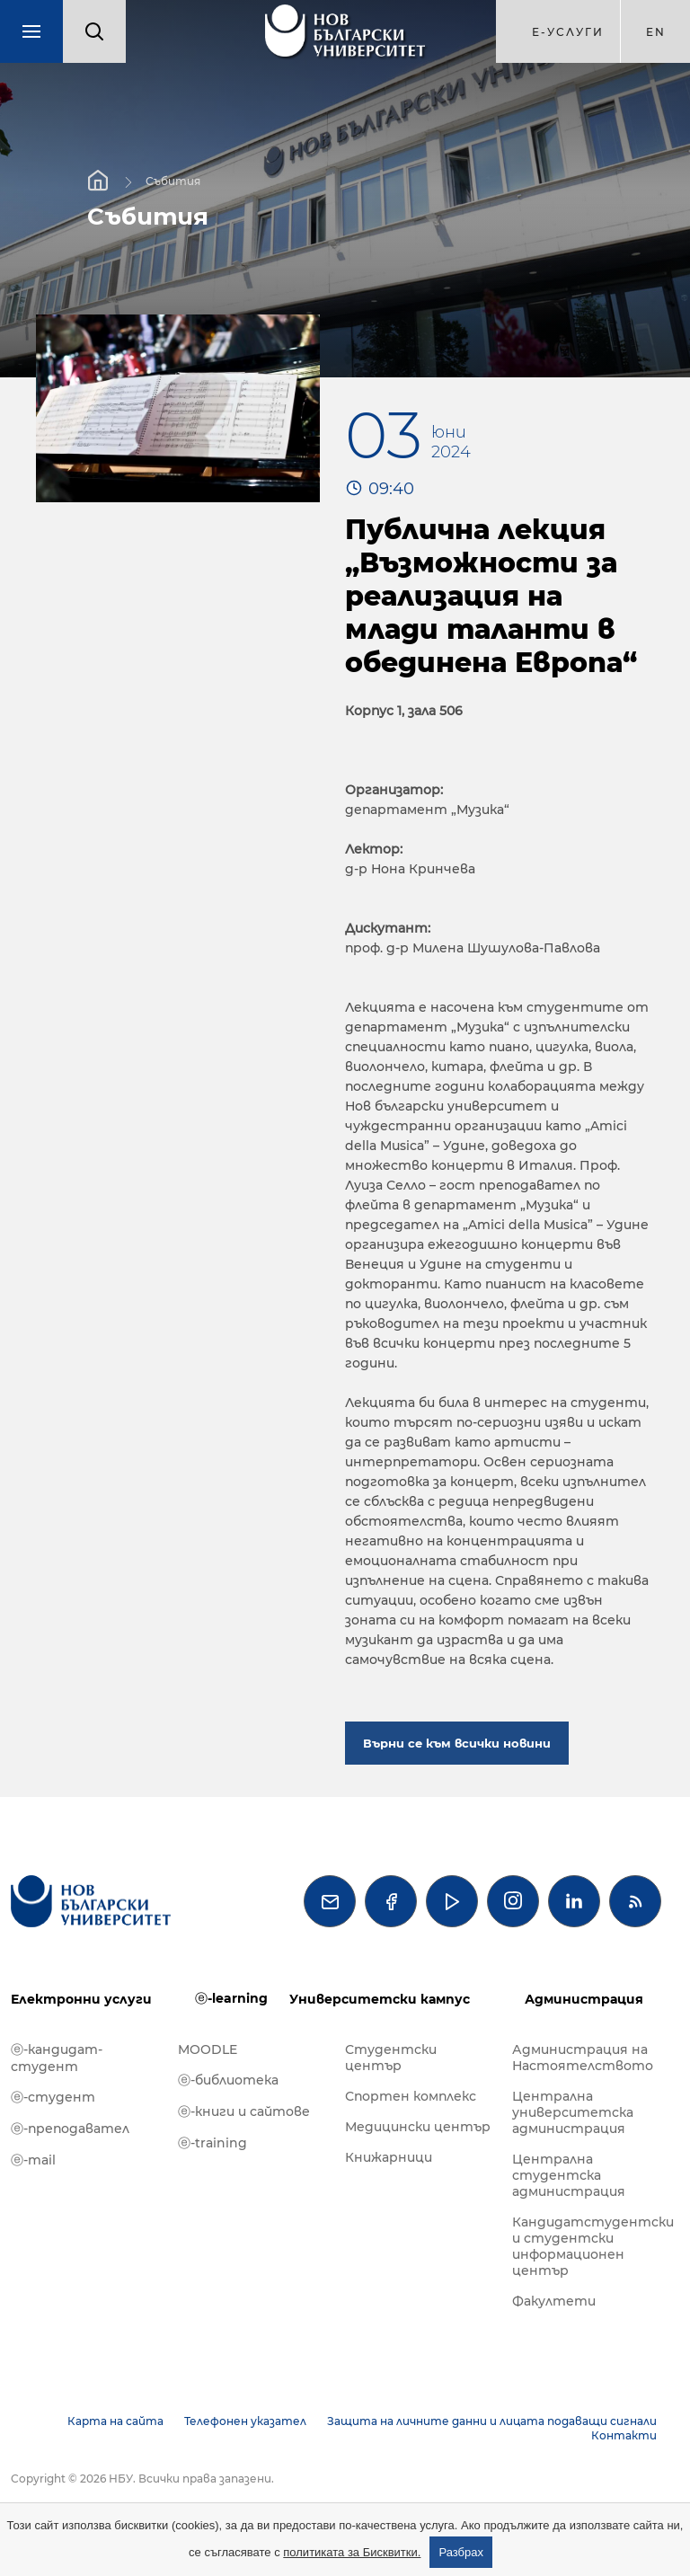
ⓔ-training (212, 2143)
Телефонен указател (245, 2421)
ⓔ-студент (53, 2097)
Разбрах (460, 2552)
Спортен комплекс (410, 2096)
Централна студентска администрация (568, 2175)
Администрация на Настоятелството (582, 2057)
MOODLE (207, 2049)
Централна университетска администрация (572, 2112)
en (656, 32)
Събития (173, 181)
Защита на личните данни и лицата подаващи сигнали (492, 2421)
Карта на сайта (115, 2421)
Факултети (554, 2301)
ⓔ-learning (231, 1998)
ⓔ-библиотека (228, 2080)
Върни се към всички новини (457, 1743)
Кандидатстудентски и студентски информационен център (586, 2246)
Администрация (584, 1999)
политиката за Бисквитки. (351, 2552)
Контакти (624, 2435)
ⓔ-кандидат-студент (56, 2058)
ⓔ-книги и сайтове (244, 2111)
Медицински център (418, 2127)
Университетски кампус (379, 1999)
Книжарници (388, 2157)
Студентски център (391, 2057)
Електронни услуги (81, 1999)
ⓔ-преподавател (70, 2128)
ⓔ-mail (33, 2160)
